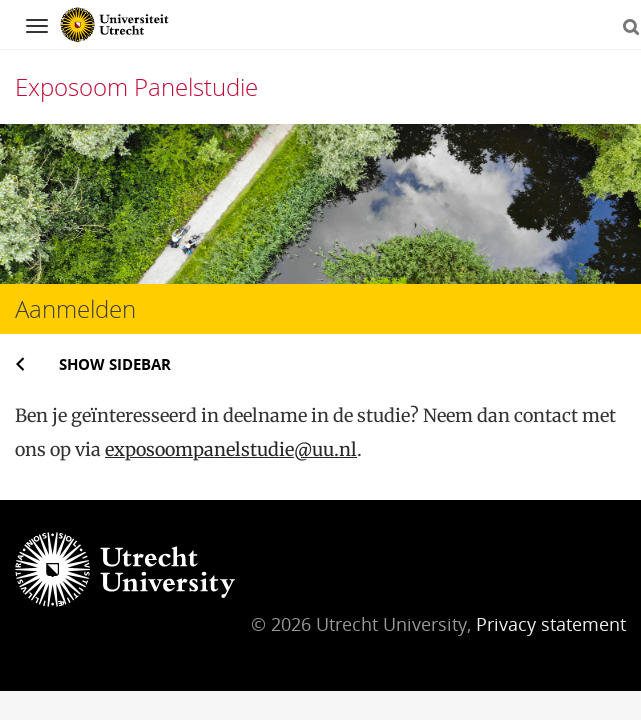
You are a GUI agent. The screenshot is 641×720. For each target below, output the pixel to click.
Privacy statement (551, 624)
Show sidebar (115, 364)
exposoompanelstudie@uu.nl (231, 449)
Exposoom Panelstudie (136, 86)
